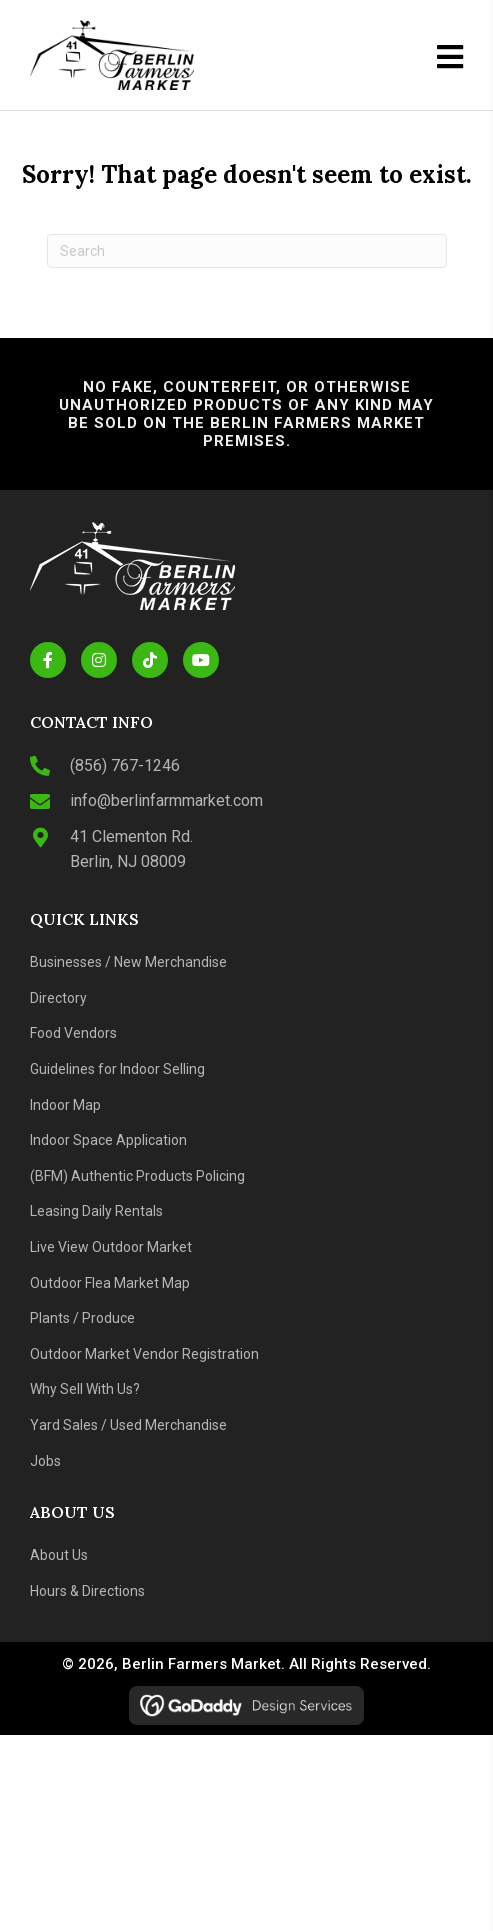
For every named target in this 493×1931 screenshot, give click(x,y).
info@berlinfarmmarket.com (166, 800)
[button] (48, 660)
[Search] (247, 251)
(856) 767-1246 (125, 765)
